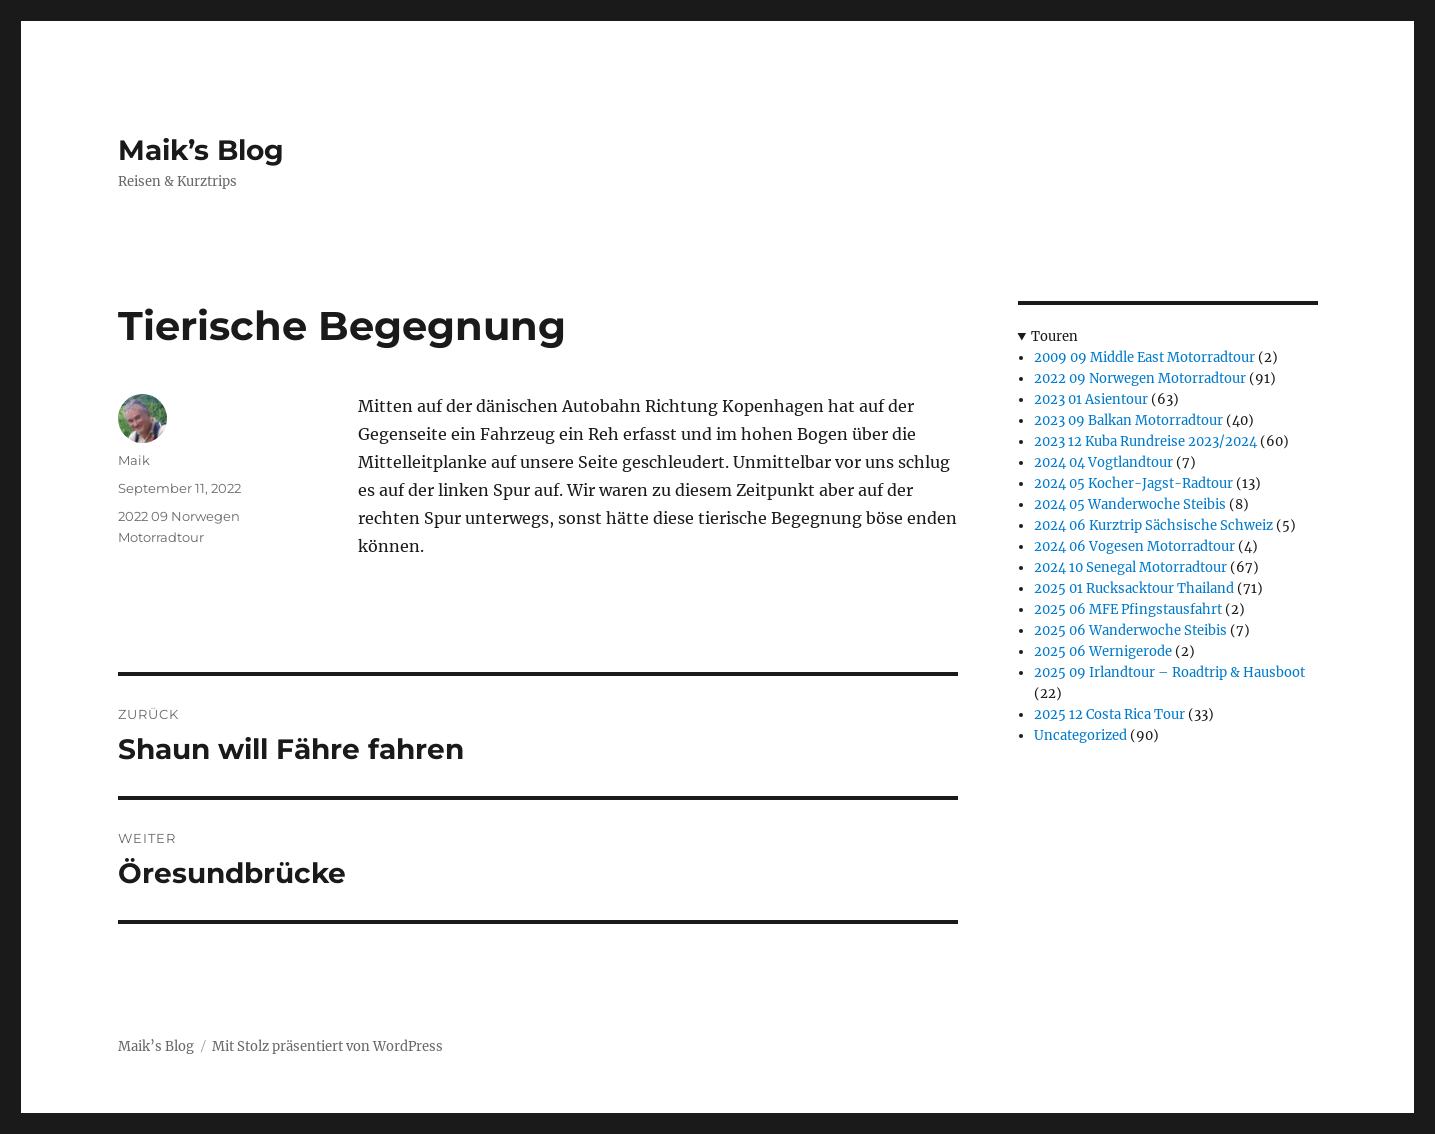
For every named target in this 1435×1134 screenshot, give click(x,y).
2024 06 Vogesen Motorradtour (1134, 546)
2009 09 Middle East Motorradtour (1144, 357)
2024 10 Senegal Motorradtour (1130, 567)
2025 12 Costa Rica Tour (1109, 714)
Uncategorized (1080, 735)
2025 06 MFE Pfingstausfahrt (1128, 609)
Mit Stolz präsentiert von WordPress (327, 1046)
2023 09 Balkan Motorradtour (1128, 420)
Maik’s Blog (201, 150)
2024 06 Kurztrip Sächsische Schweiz (1153, 525)
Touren (1054, 336)
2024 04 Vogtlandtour (1103, 462)
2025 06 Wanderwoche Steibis (1130, 630)
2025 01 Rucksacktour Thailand (1134, 588)
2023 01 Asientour (1091, 399)
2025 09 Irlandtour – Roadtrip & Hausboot (1169, 672)
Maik (134, 460)
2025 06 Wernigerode (1103, 651)
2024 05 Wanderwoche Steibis (1130, 504)
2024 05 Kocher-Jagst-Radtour (1133, 483)
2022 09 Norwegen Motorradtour (1140, 378)
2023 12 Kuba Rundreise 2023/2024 (1145, 441)
